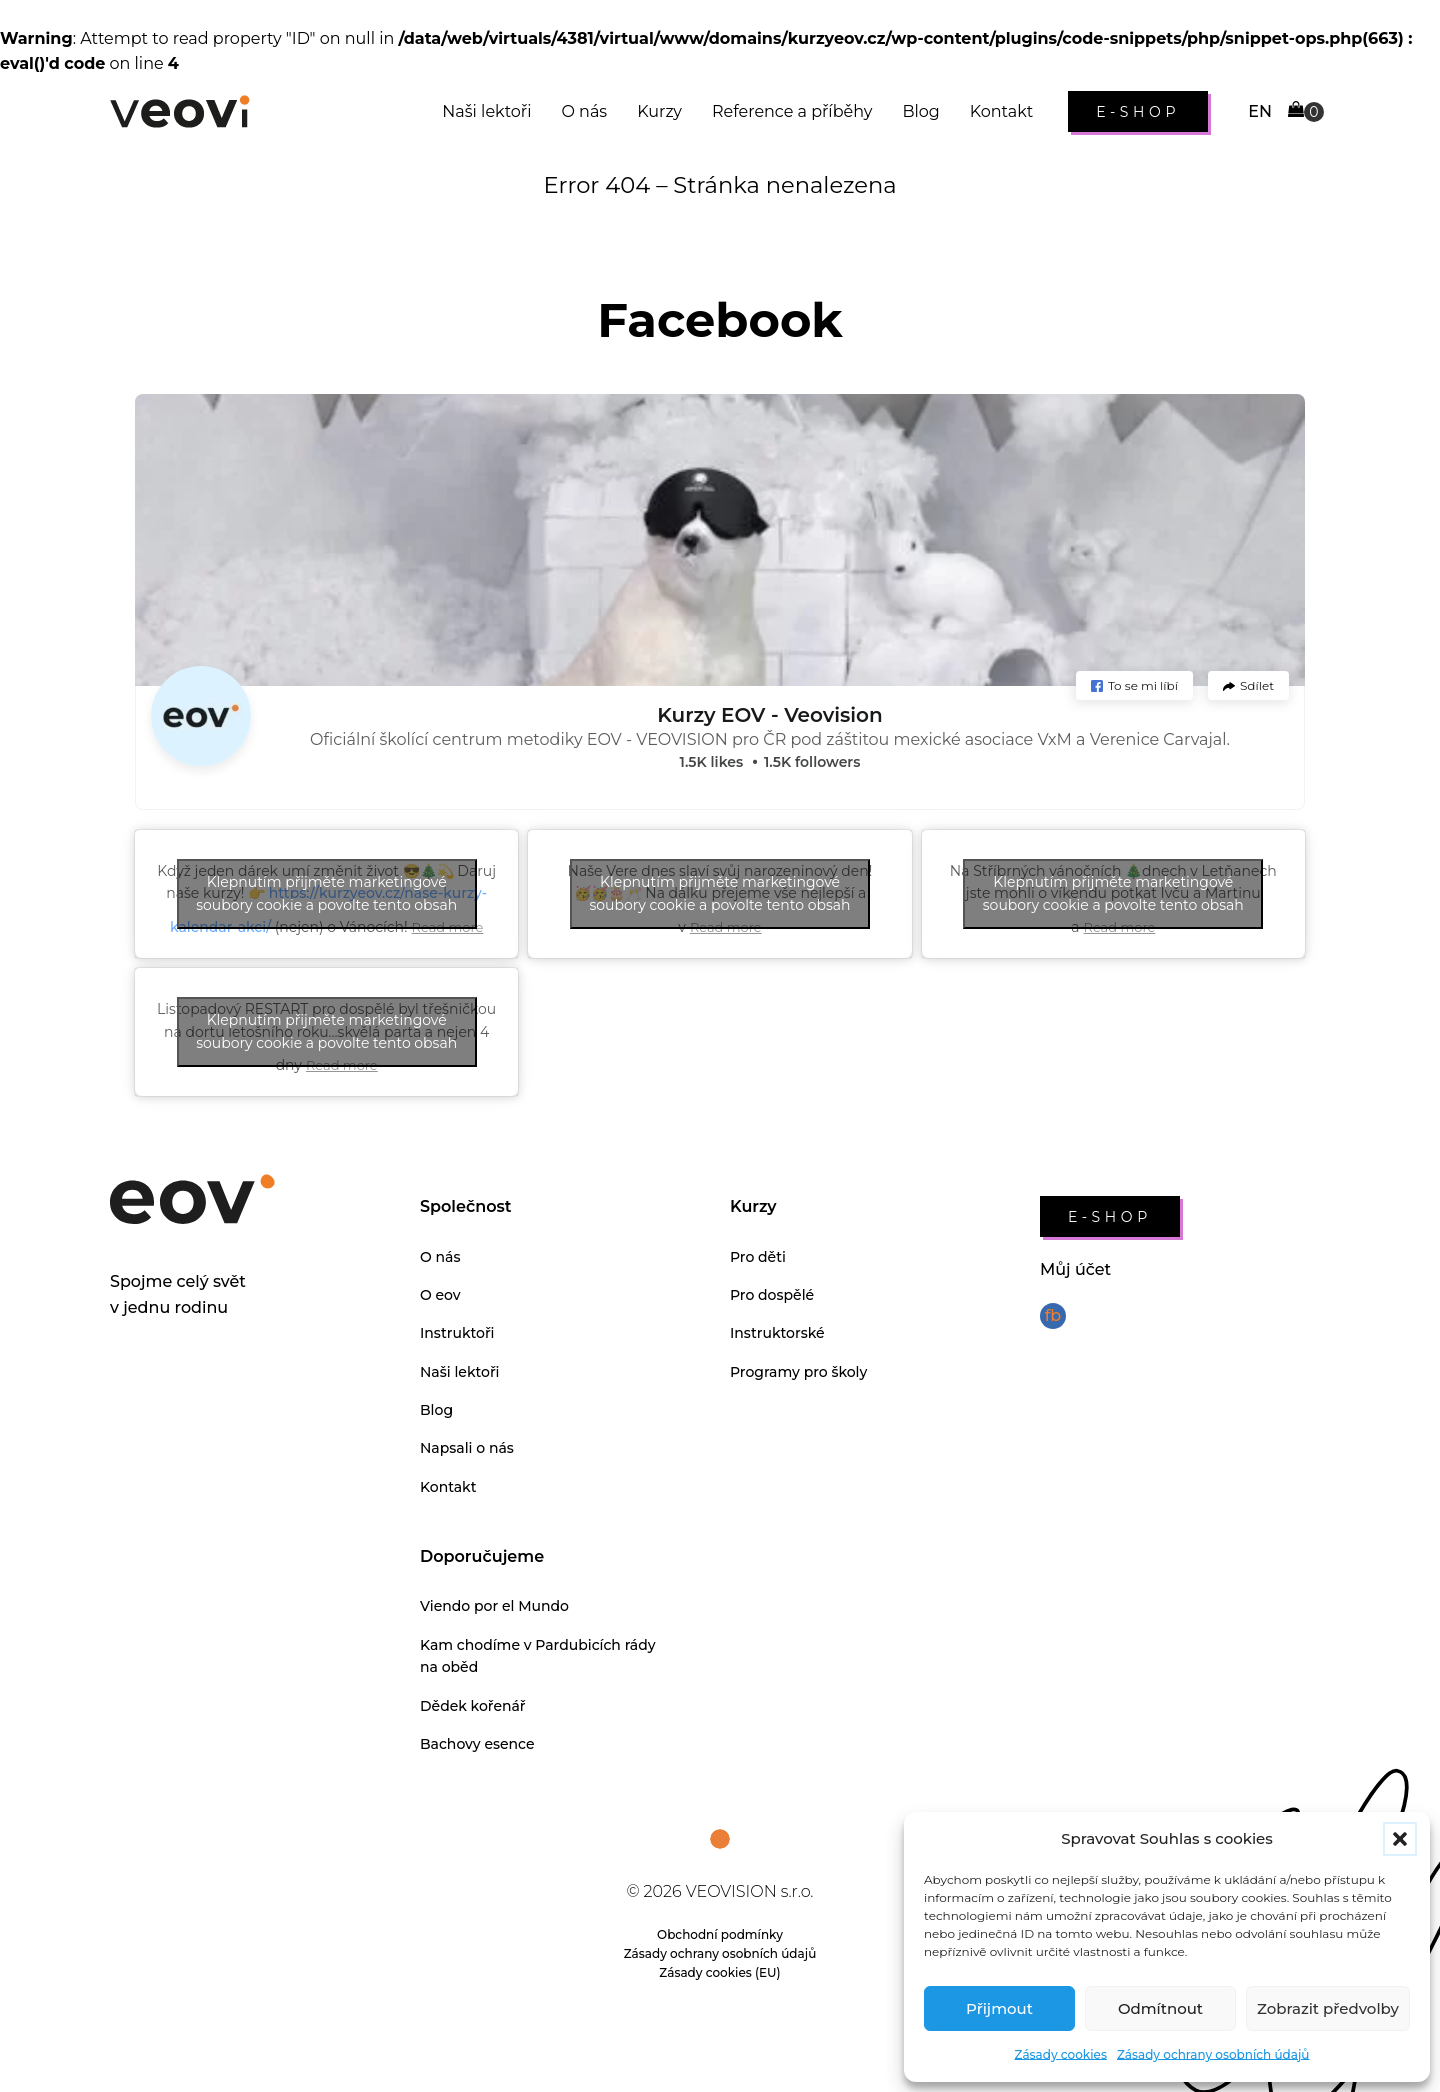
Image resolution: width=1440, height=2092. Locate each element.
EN (1260, 111)
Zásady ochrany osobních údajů (1213, 2054)
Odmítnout (1160, 2008)
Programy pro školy (798, 1372)
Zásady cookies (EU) (719, 1972)
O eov (440, 1295)
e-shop (1138, 112)
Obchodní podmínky (720, 1934)
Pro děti (758, 1257)
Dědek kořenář (473, 1706)
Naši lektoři (486, 111)
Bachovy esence (477, 1744)
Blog (920, 111)
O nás (584, 111)
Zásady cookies (1061, 2054)
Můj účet (1075, 1269)
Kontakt (1002, 111)
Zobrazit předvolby (1328, 2008)
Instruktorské (777, 1333)
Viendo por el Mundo (494, 1606)
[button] (1400, 1839)
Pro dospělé (772, 1295)
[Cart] (1306, 111)
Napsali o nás (467, 1448)
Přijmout (999, 2008)
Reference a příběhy (792, 111)
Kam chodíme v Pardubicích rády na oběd (538, 1656)
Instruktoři (457, 1333)
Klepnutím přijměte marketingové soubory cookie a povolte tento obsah (326, 893)
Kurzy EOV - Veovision (769, 715)
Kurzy (659, 111)
